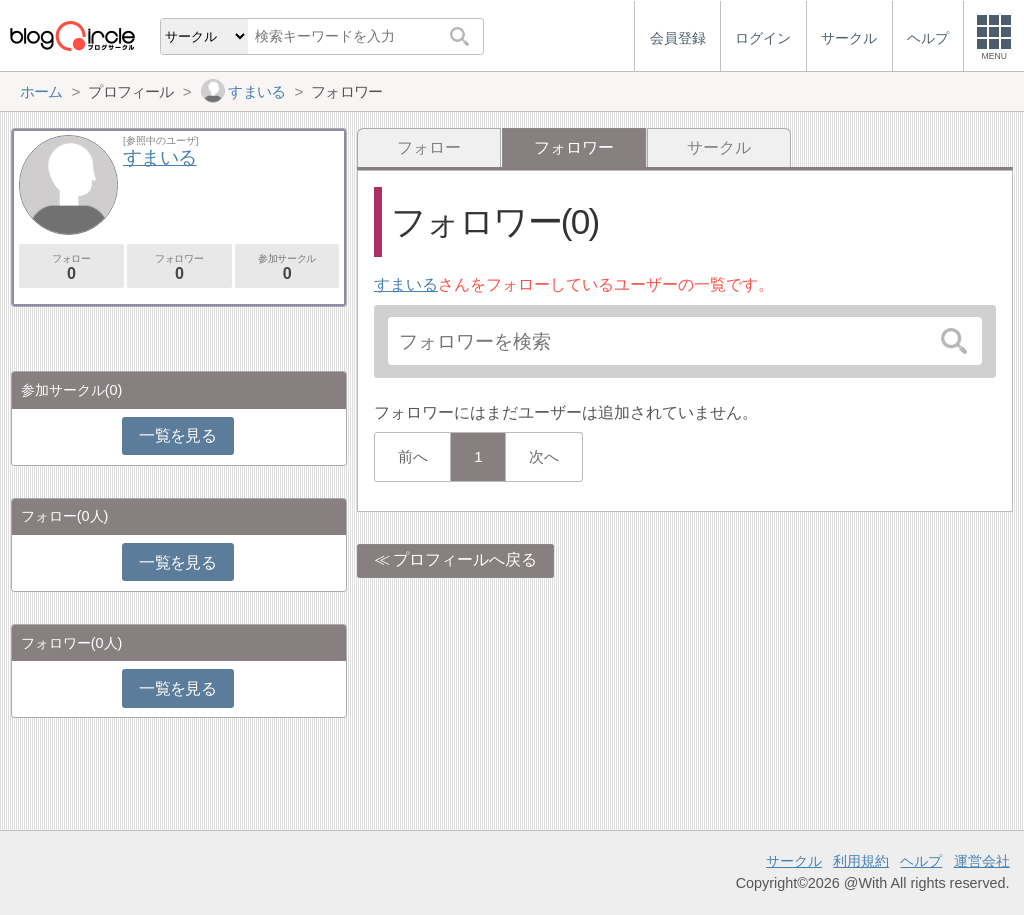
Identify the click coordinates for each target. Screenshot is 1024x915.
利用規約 (861, 861)
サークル (719, 147)
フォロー (429, 147)
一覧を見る (177, 435)
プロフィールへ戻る (465, 559)
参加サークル (287, 267)
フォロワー (179, 267)
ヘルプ (921, 861)
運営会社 (982, 861)
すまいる (406, 284)
